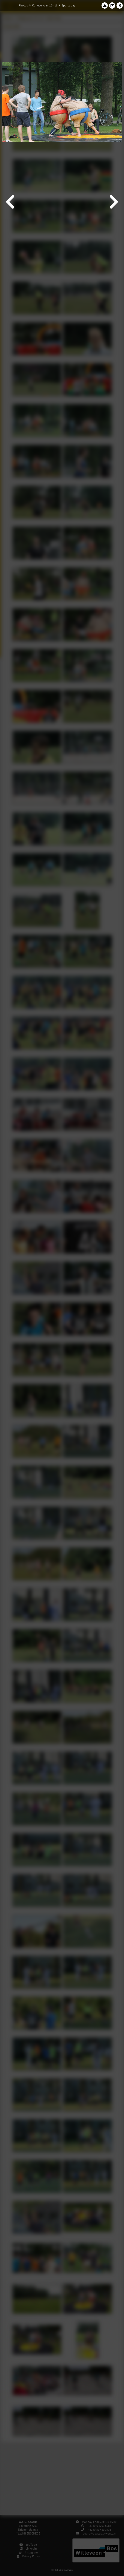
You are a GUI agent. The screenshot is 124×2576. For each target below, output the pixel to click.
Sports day (68, 5)
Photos (23, 5)
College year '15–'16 (44, 5)
